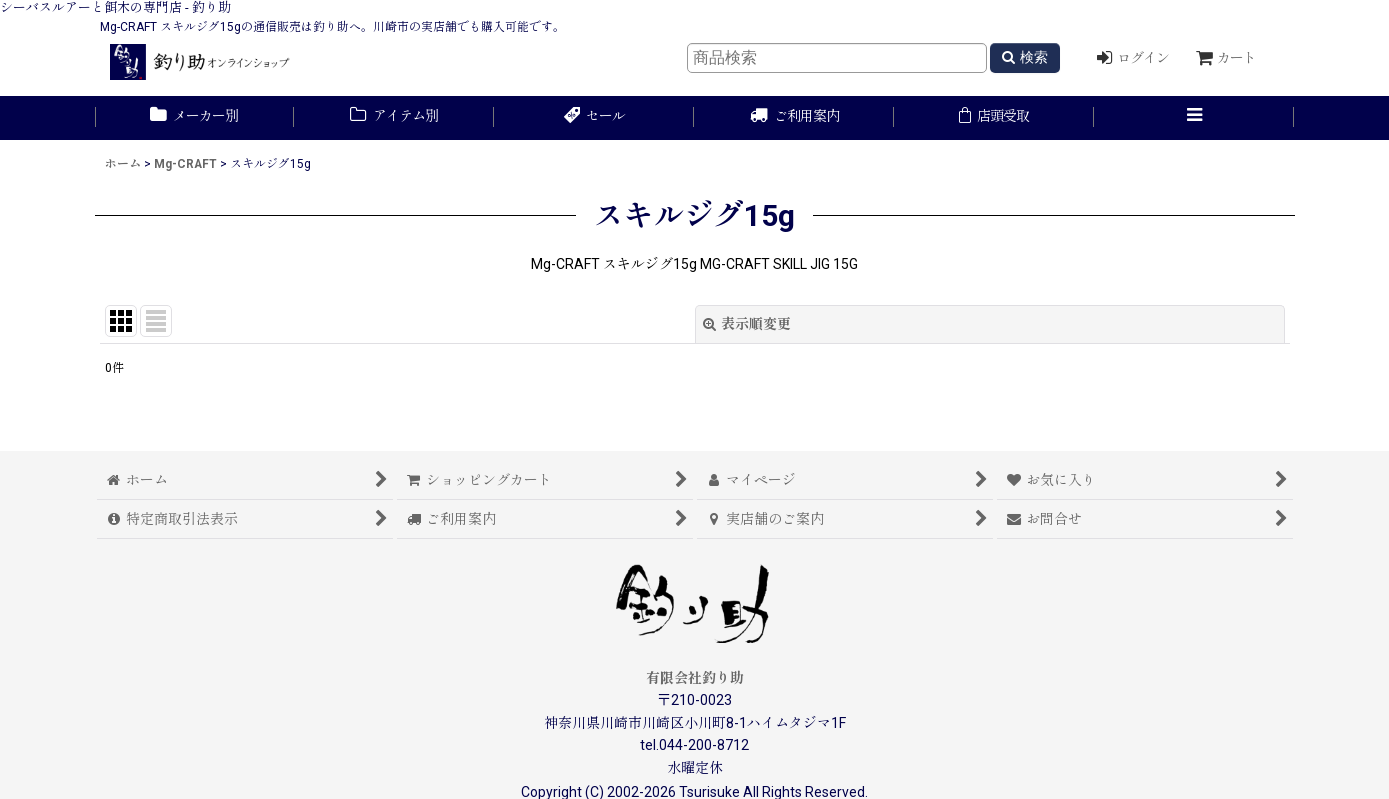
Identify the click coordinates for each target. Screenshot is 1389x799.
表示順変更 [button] (747, 324)
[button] (1194, 118)
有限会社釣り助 (695, 678)
